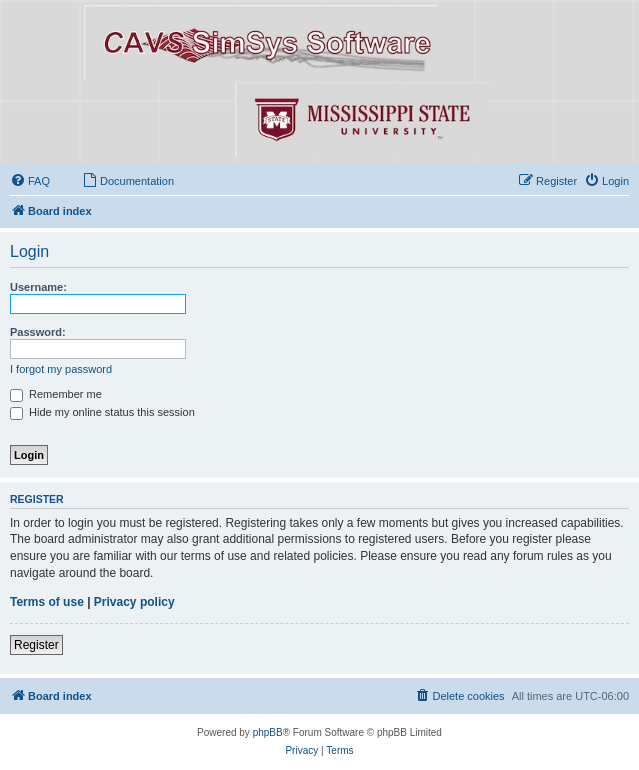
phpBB (268, 732)
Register (36, 645)
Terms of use (47, 602)
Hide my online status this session (102, 412)
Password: (38, 332)
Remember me (56, 394)
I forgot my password (61, 369)
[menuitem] (30, 181)
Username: (38, 287)
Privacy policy (134, 602)
